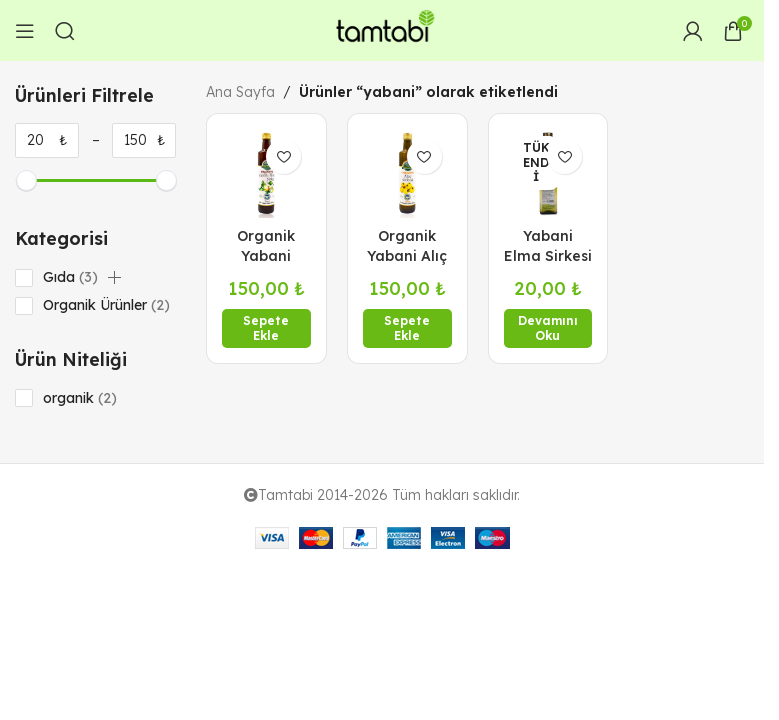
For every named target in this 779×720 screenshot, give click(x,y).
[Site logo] (382, 29)
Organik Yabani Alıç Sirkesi (407, 255)
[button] (115, 278)
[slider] (25, 180)
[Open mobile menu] (25, 31)
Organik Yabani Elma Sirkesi (266, 255)
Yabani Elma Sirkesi (548, 246)
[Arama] (65, 31)
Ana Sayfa (240, 92)
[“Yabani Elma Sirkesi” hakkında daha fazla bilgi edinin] (548, 328)
